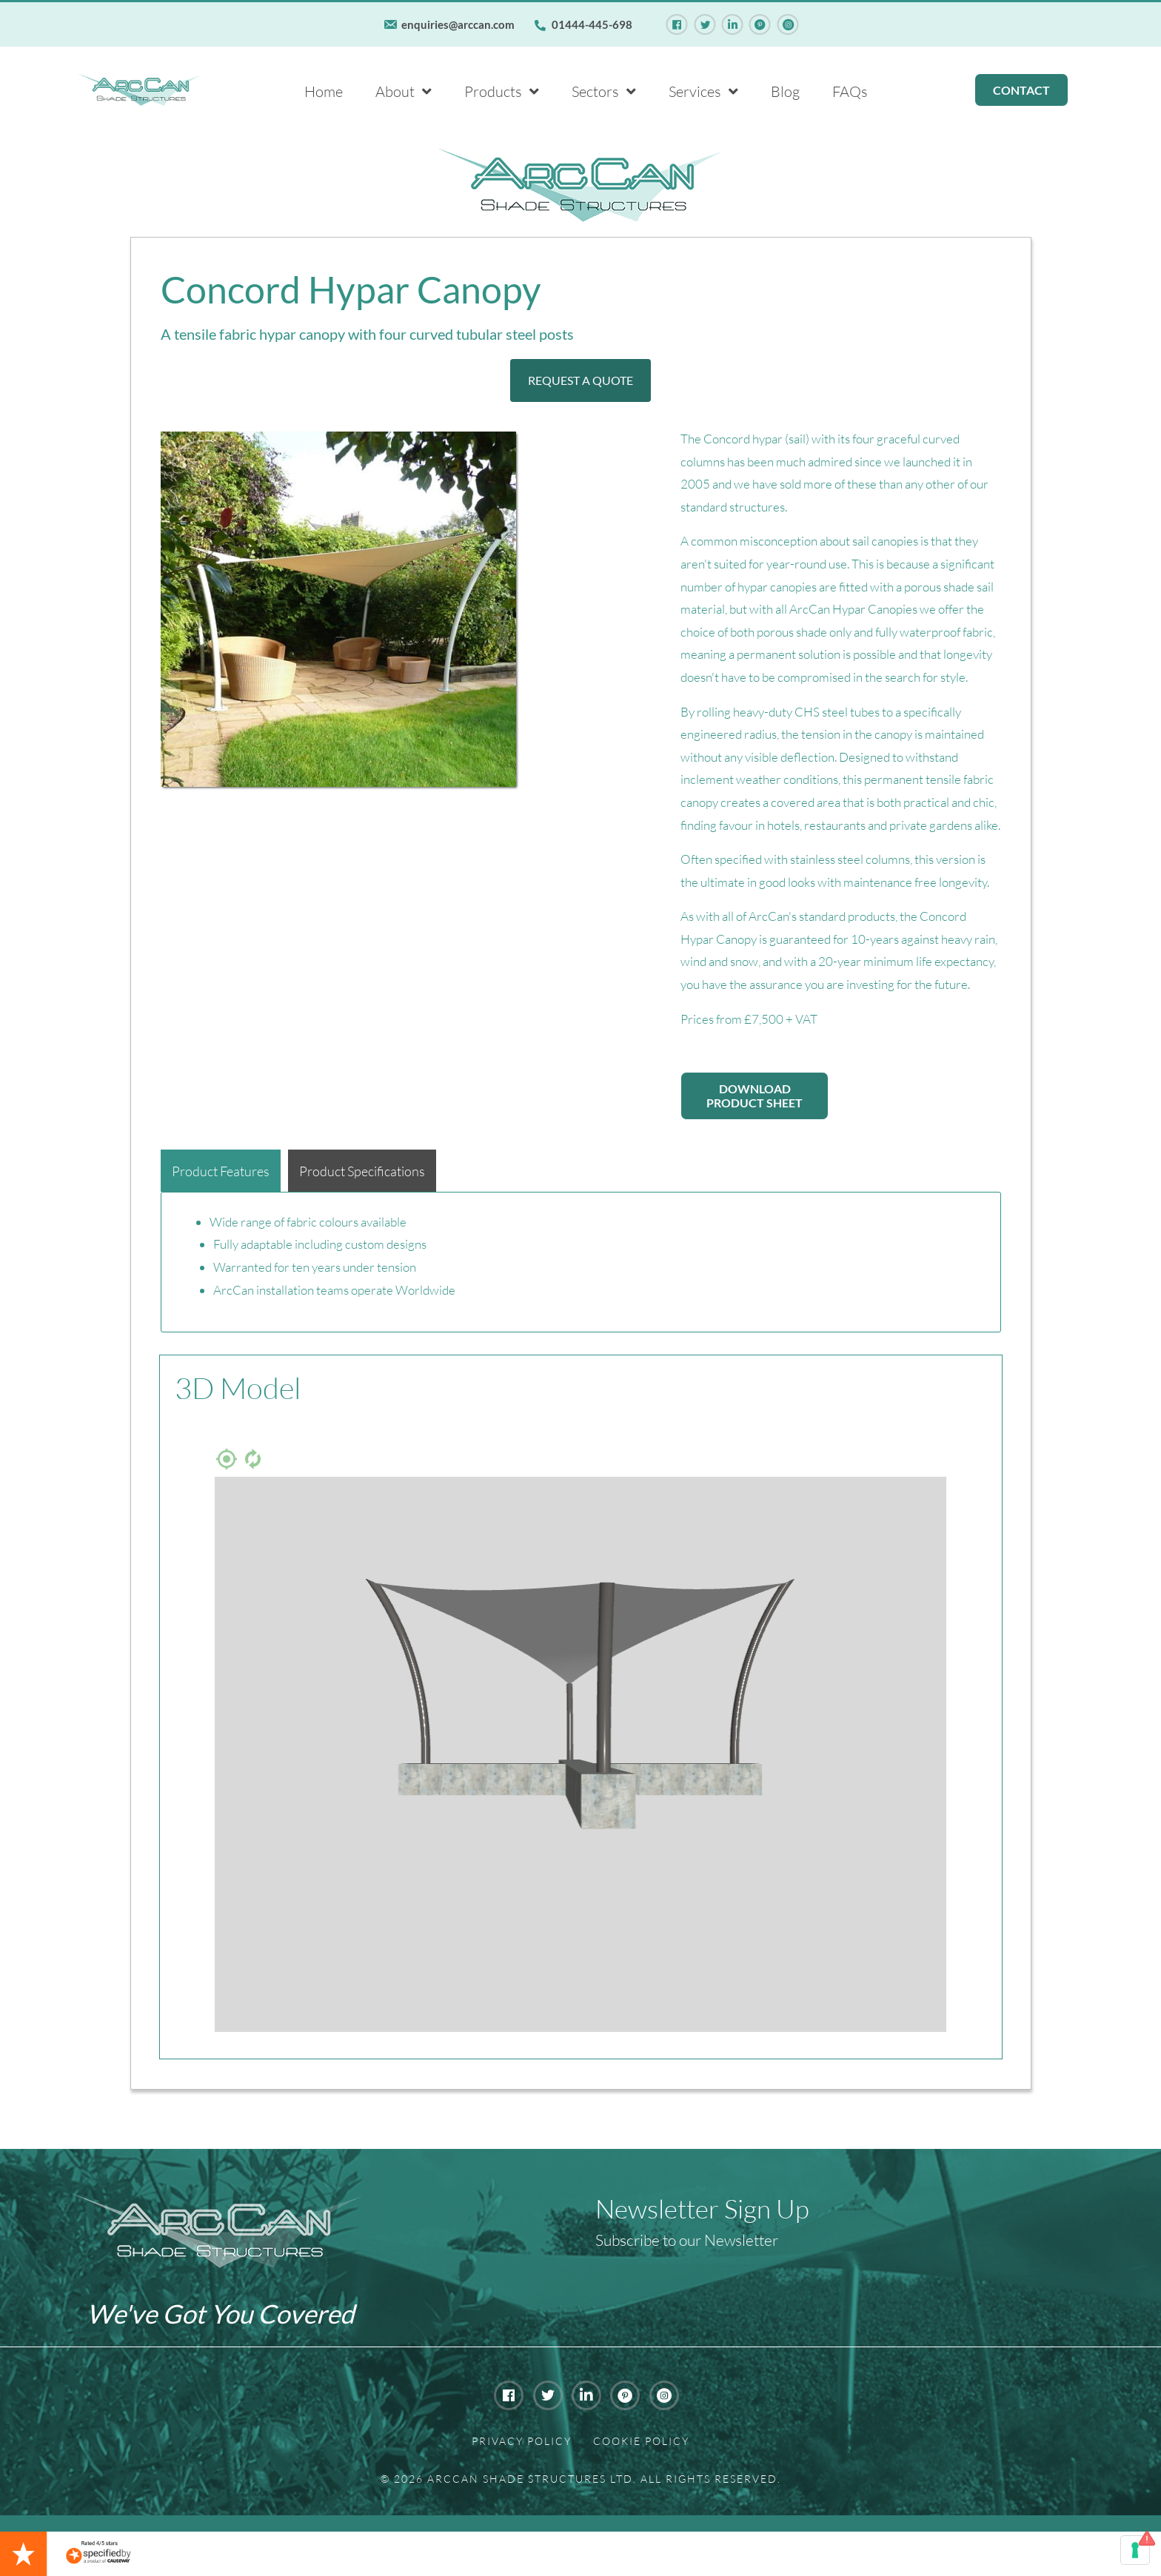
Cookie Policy (641, 2441)
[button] (580, 380)
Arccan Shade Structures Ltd (530, 2478)
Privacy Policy (522, 2441)
